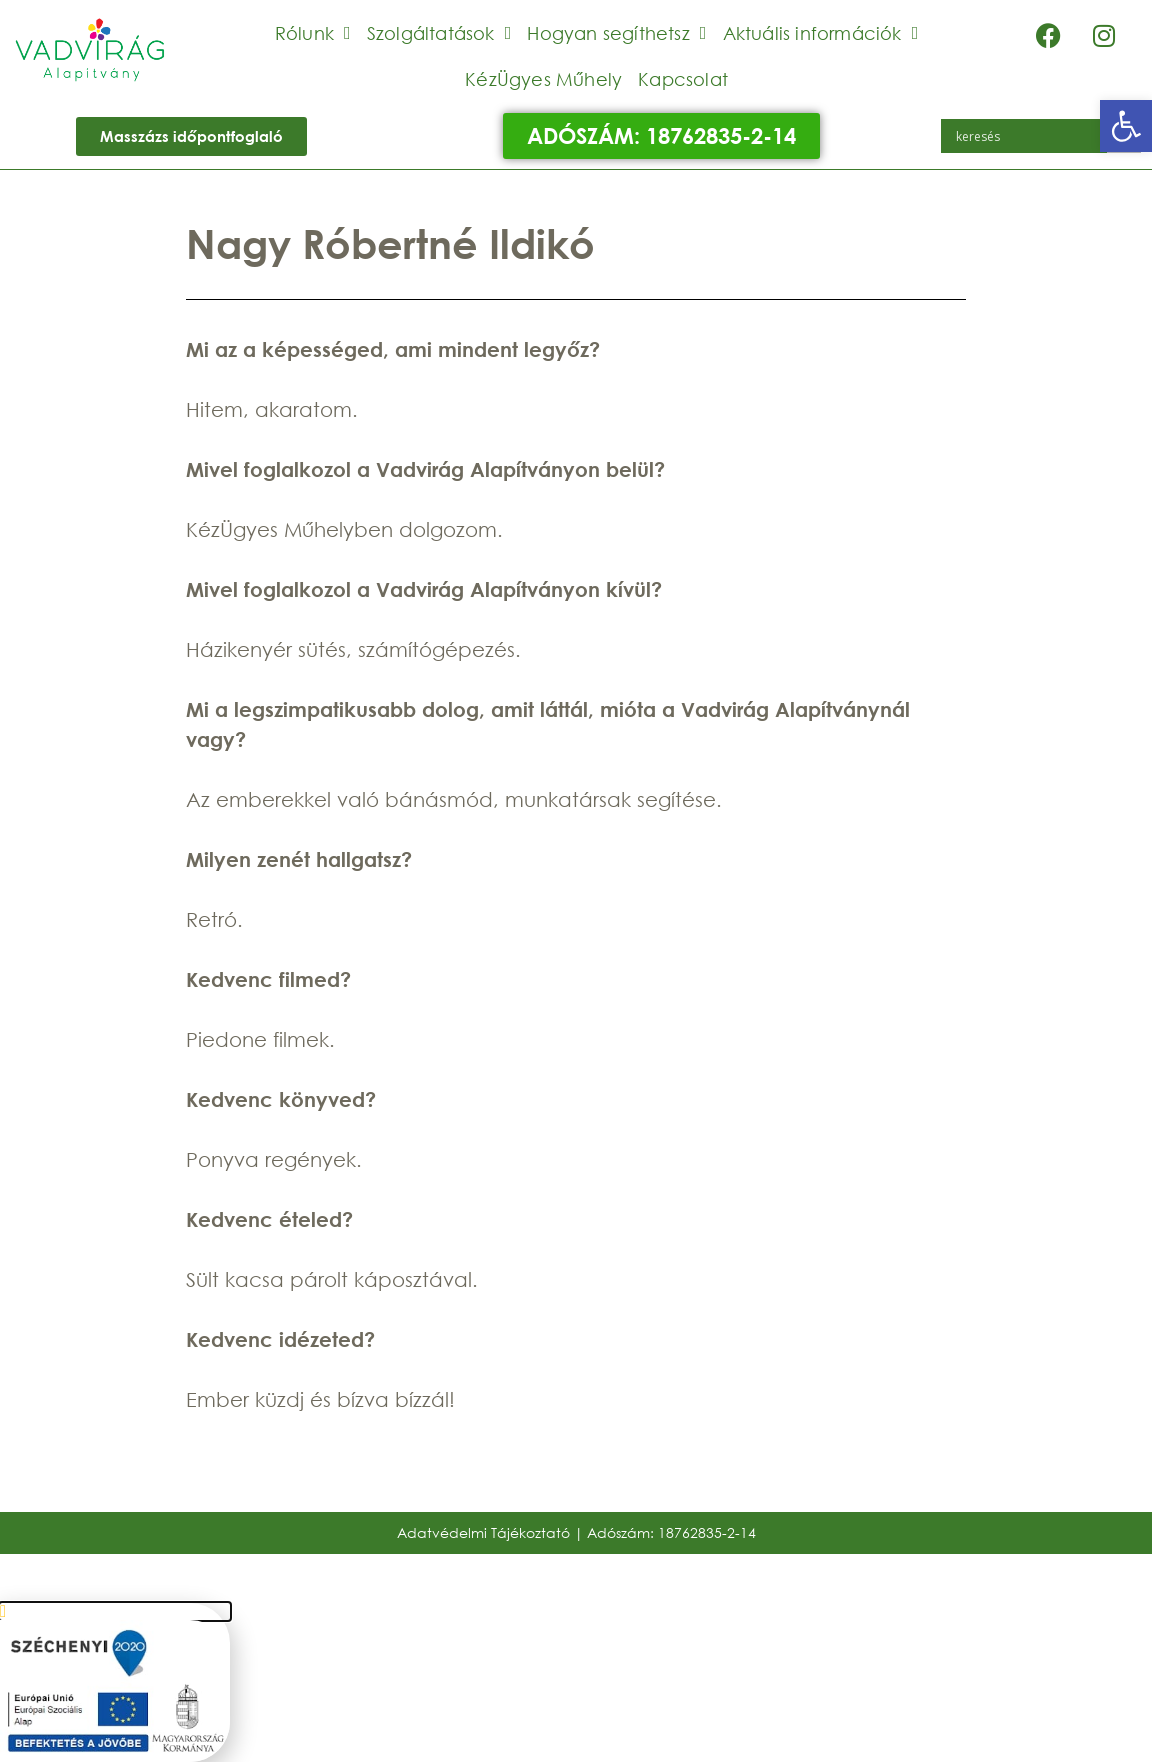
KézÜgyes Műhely (543, 79)
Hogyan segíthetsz (616, 33)
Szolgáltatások (439, 33)
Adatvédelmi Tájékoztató (483, 1532)
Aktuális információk (821, 33)
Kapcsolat (683, 79)
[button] (1126, 126)
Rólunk (313, 33)
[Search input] (1029, 136)
